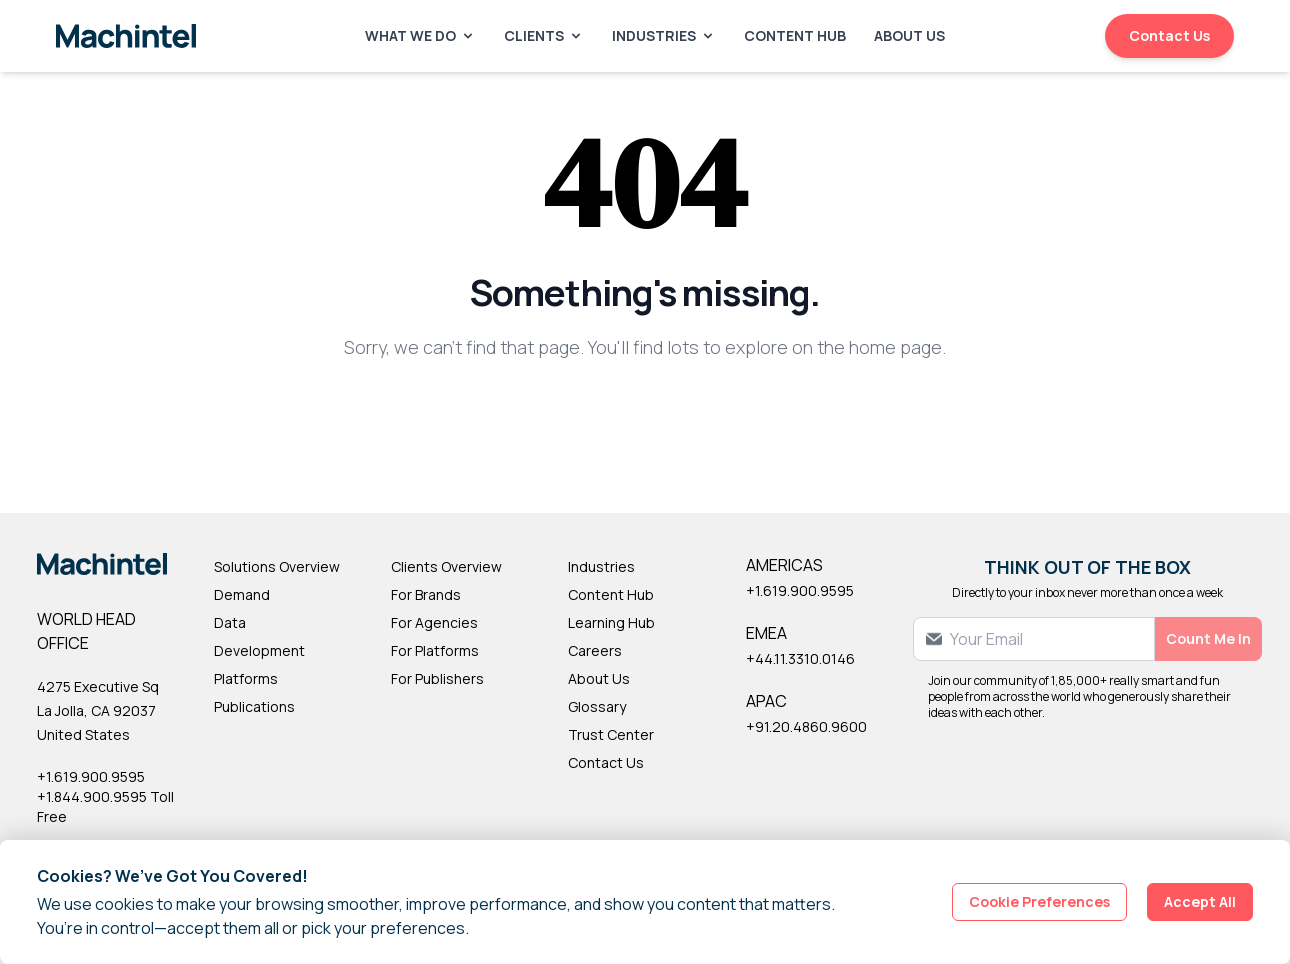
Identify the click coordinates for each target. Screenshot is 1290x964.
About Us (909, 35)
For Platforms (435, 650)
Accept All (1200, 901)
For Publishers (437, 678)
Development (259, 650)
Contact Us (1169, 35)
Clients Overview (446, 566)
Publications (254, 706)
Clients (544, 35)
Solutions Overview (277, 566)
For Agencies (434, 622)
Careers (595, 650)
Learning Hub (611, 622)
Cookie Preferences (1039, 901)
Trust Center (611, 734)
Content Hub (795, 35)
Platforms (246, 678)
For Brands (426, 594)
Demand (242, 594)
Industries (664, 35)
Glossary (597, 706)
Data (230, 622)
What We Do (420, 35)
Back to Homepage (645, 412)
